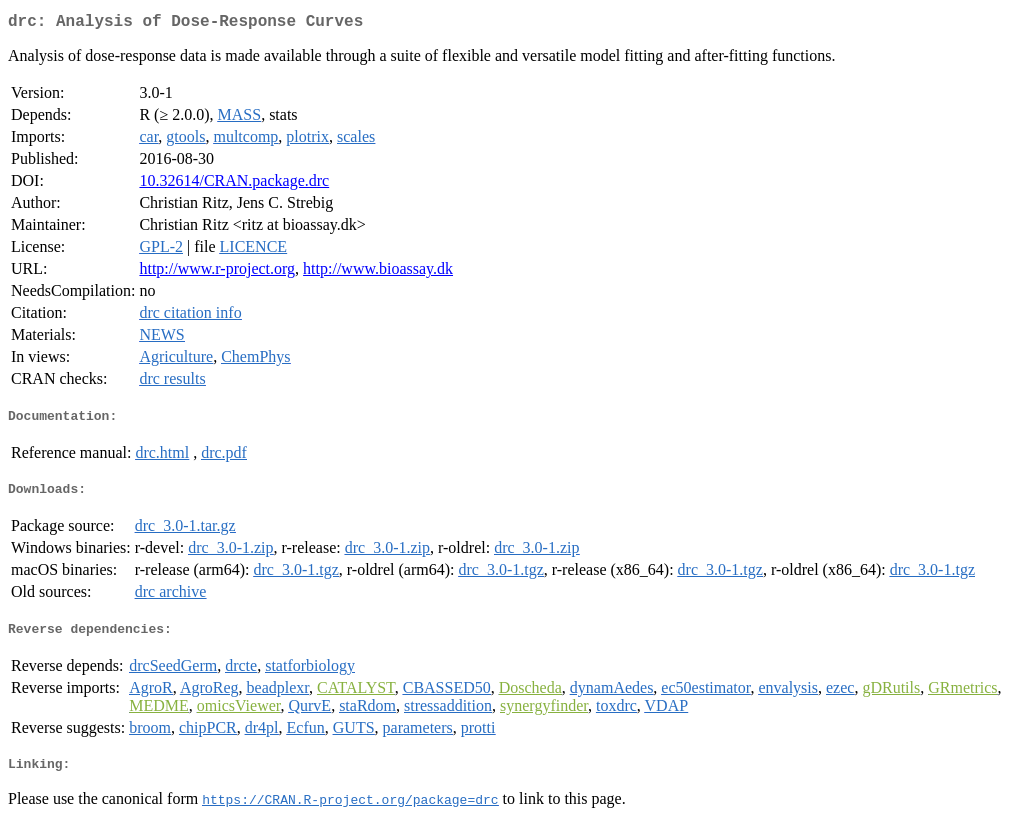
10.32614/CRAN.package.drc (234, 184)
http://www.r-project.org (217, 272)
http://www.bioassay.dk (378, 272)
